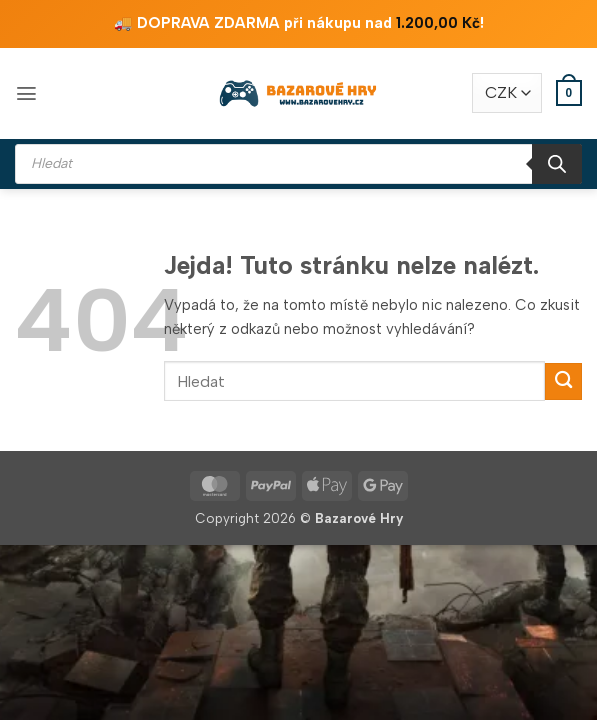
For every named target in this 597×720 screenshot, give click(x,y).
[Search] (557, 164)
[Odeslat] (563, 381)
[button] (26, 93)
